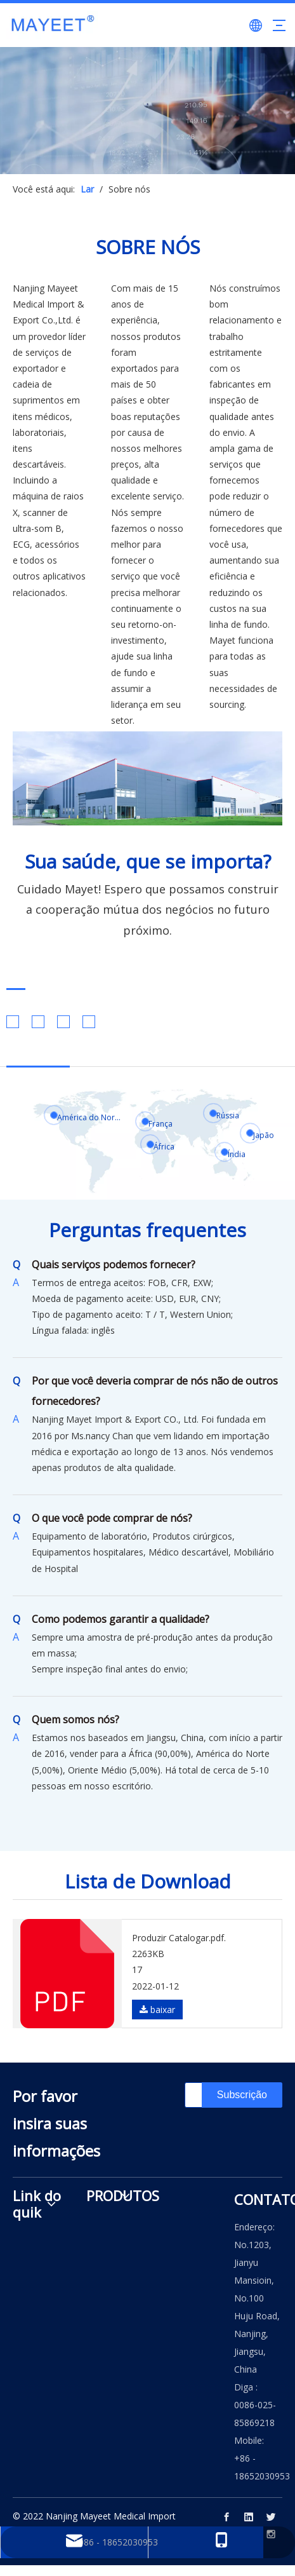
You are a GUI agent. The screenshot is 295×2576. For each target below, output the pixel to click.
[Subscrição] (242, 2095)
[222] (147, 778)
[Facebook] (226, 2516)
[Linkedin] (248, 2516)
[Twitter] (271, 2516)
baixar (157, 2009)
